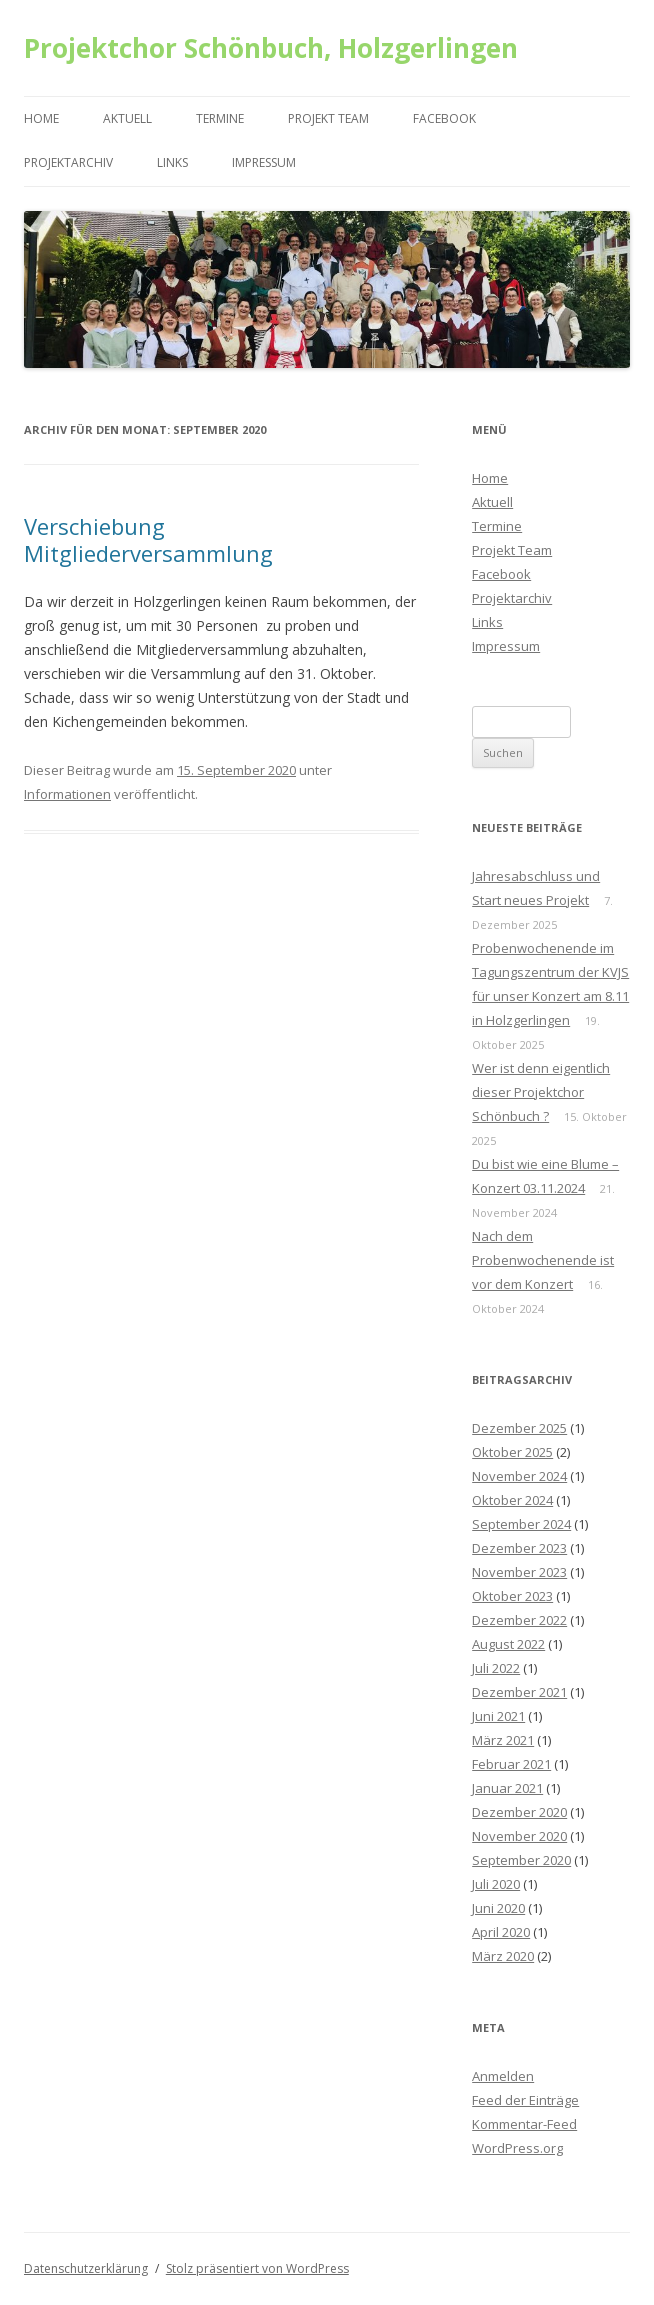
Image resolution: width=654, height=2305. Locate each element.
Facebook (444, 118)
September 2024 (521, 1524)
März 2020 (503, 1956)
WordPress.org (517, 2148)
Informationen (67, 794)
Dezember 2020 (519, 1812)
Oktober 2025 (512, 1452)
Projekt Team (328, 118)
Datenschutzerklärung (86, 2268)
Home (41, 118)
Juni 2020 (498, 1908)
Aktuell (127, 118)
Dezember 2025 (519, 1428)
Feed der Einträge (525, 2100)
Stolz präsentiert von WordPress (257, 2268)
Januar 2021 (507, 1788)
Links (172, 162)
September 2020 (521, 1860)
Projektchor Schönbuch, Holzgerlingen (271, 48)
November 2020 (519, 1836)
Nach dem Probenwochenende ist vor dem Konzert (543, 1260)
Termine (220, 118)
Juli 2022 (496, 1668)
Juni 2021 (498, 1716)
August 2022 (508, 1644)
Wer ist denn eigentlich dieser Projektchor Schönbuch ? (541, 1092)
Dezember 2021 (519, 1692)
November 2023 (519, 1572)
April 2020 (501, 1932)
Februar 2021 (511, 1764)
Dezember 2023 (519, 1548)
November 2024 (519, 1476)
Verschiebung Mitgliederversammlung (148, 539)
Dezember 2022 (519, 1620)
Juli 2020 (496, 1884)
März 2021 (503, 1740)
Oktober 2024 (512, 1500)
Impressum (264, 162)
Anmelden (503, 2076)
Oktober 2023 (512, 1596)
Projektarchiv (68, 162)
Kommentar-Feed (524, 2124)
